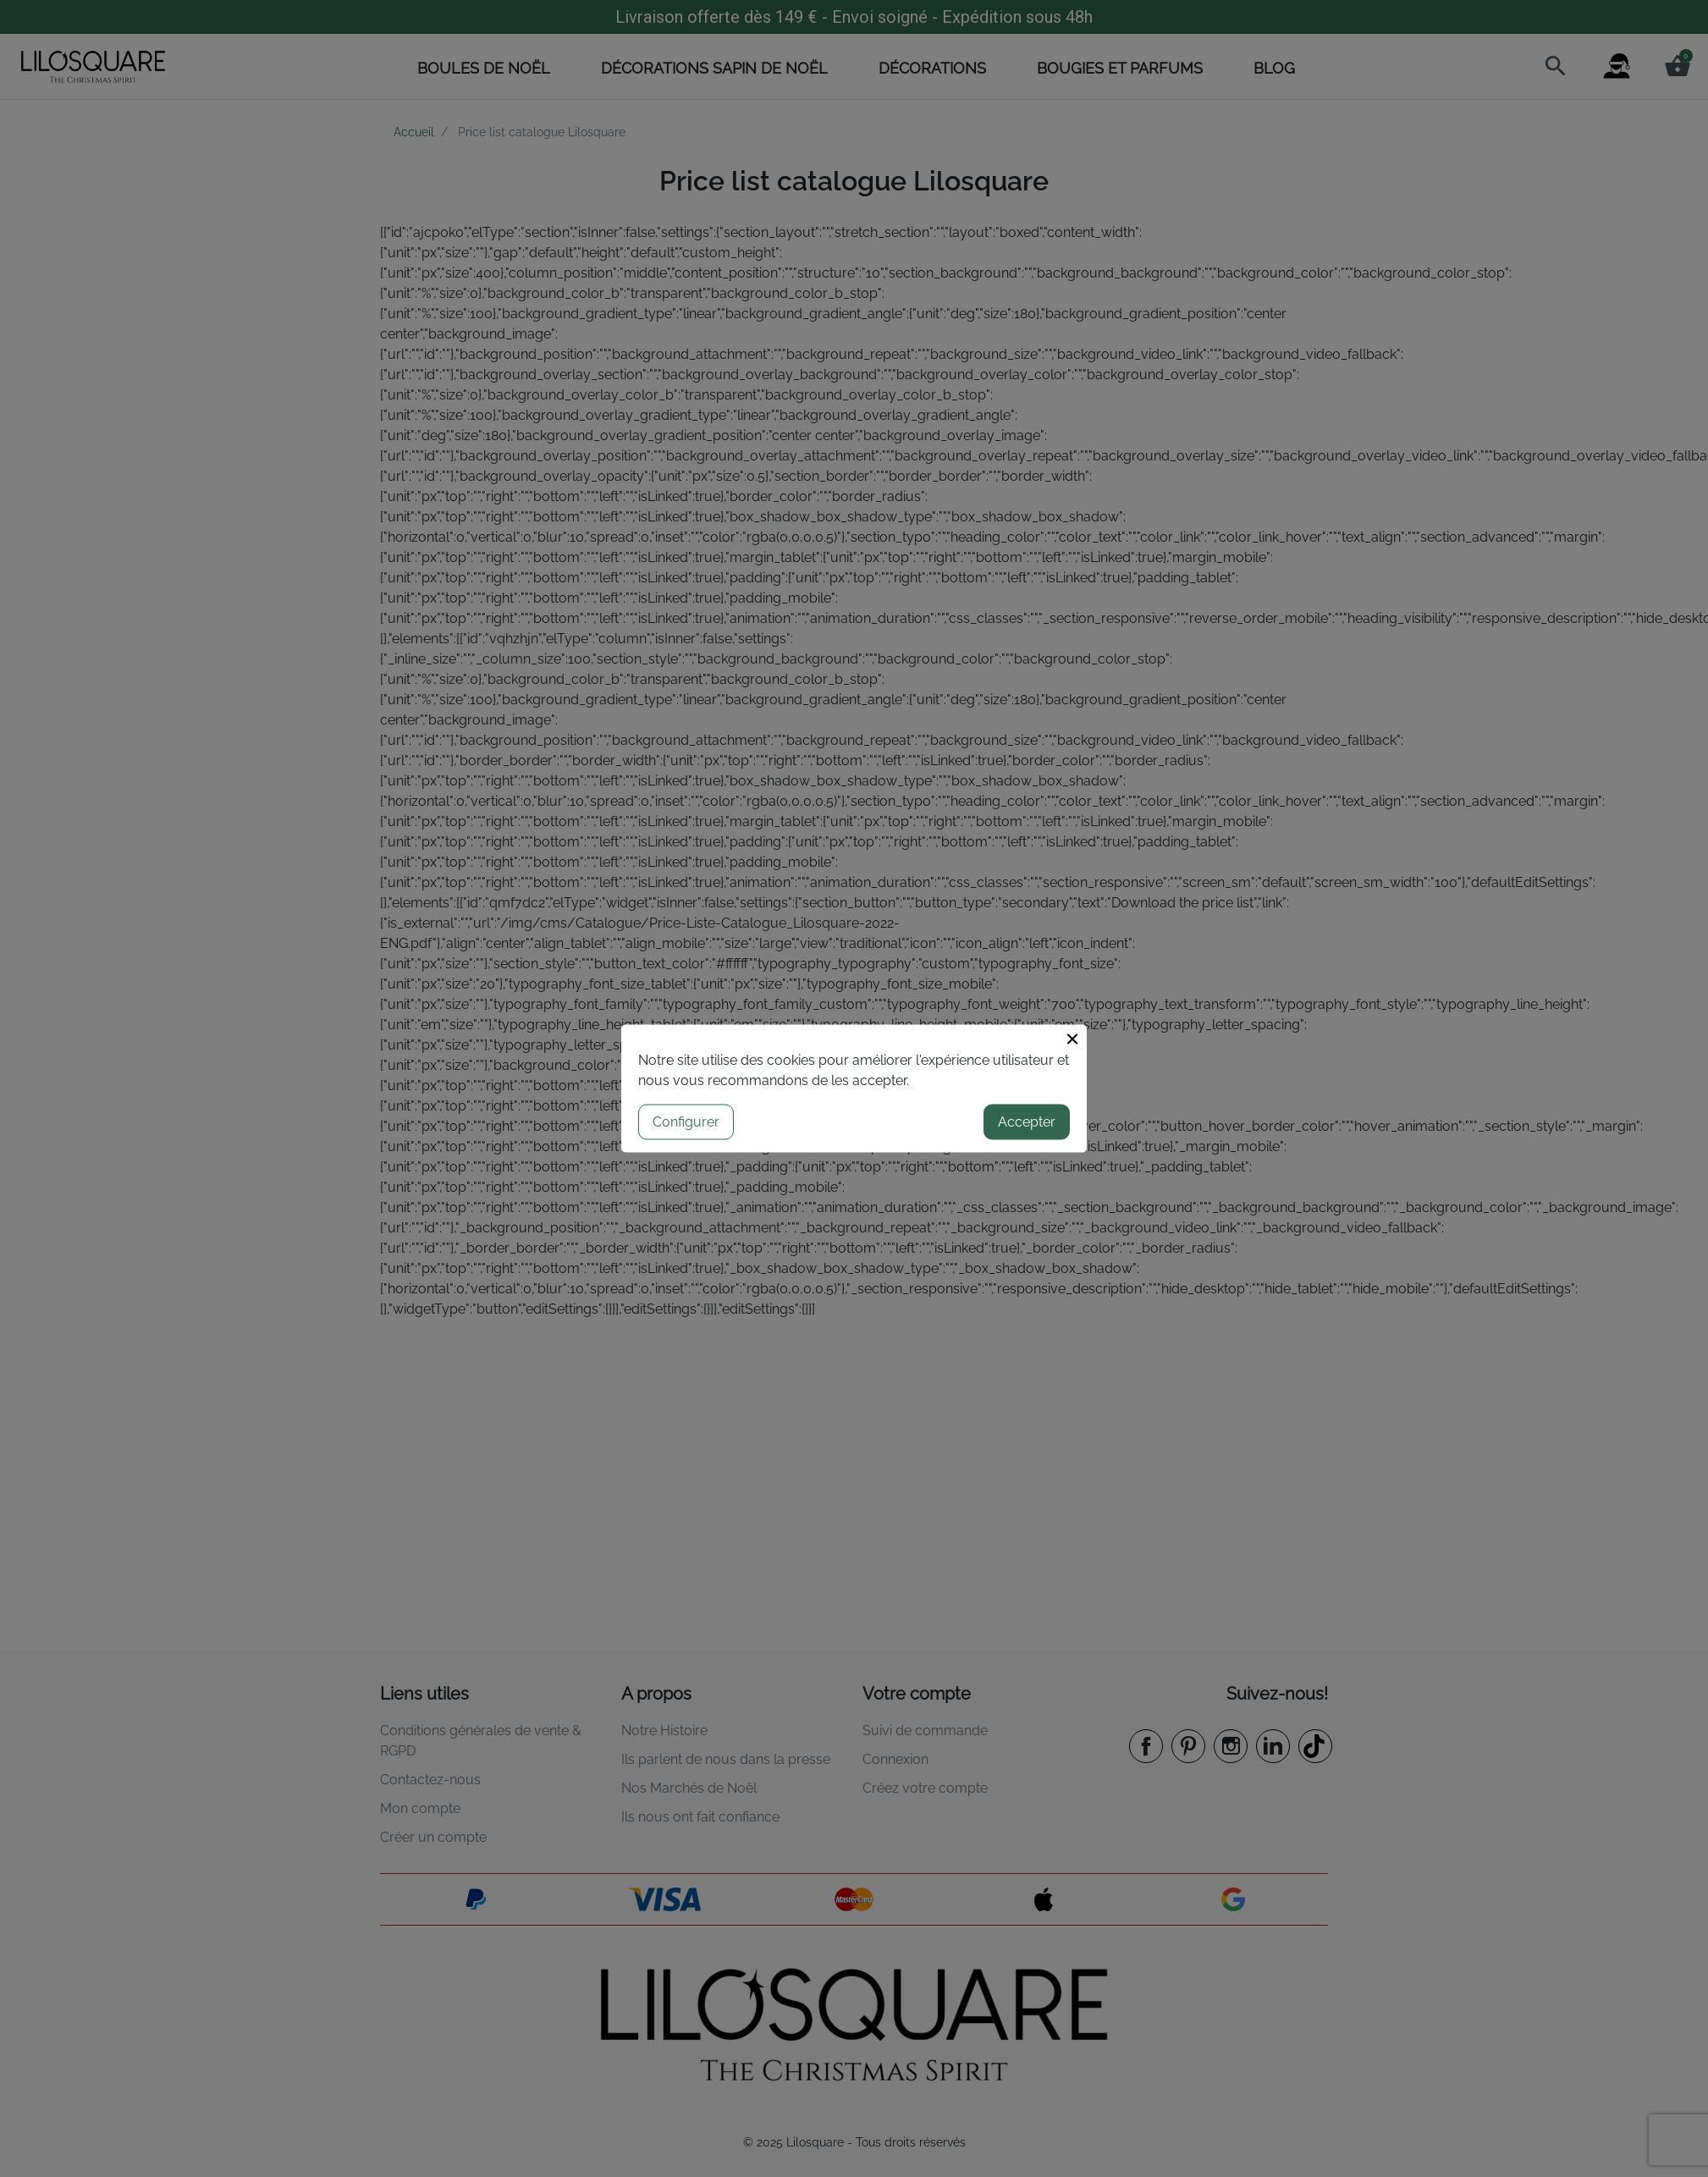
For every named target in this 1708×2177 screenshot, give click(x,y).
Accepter (1026, 1122)
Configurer (686, 1122)
